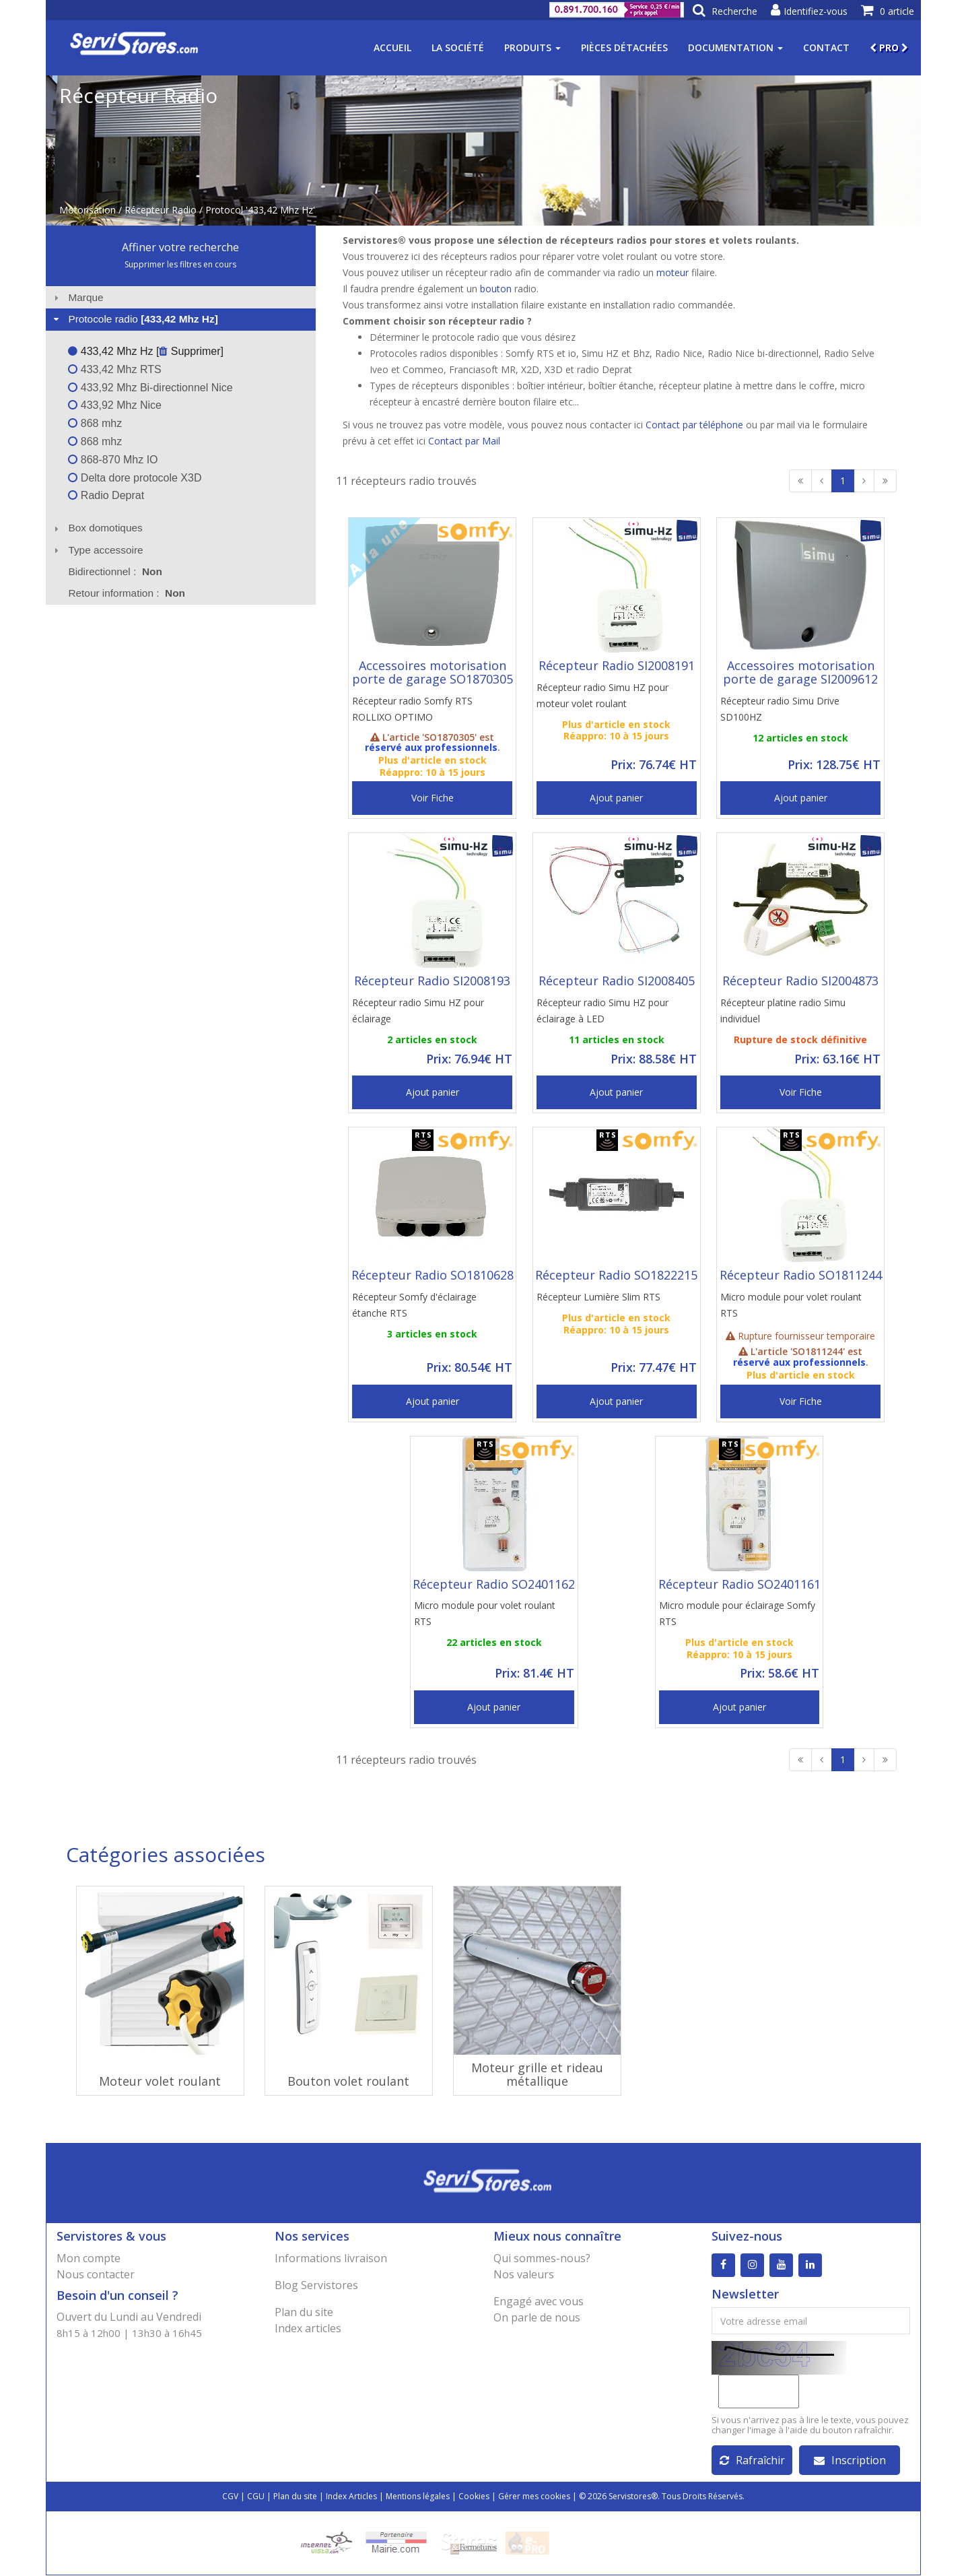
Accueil (392, 47)
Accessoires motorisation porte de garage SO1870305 (432, 672)
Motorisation (87, 209)
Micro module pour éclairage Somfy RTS (737, 1613)
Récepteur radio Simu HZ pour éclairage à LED (602, 1010)
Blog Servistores (316, 2285)
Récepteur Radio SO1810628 (432, 1275)
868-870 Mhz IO (113, 459)
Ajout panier (616, 797)
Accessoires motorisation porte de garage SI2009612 (800, 672)
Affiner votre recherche (180, 247)
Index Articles (351, 2497)
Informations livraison (331, 2258)
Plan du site (304, 2312)
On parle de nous (536, 2317)
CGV (230, 2497)
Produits (532, 47)
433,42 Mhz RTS (114, 369)
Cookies (473, 2497)
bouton (496, 288)
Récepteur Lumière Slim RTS (598, 1296)
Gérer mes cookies (534, 2497)
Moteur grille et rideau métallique (537, 2074)
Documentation (735, 47)
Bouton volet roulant (348, 2081)
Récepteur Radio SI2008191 (617, 665)
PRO (889, 47)
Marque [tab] (76, 297)
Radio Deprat (106, 495)
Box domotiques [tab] (96, 527)
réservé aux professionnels (431, 747)
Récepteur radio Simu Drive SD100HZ (779, 708)
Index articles (308, 2328)
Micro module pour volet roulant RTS (791, 1304)
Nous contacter (96, 2274)
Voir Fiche (432, 797)
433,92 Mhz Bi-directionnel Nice (150, 387)
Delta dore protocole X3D (134, 478)
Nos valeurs (523, 2274)
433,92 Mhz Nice (115, 405)
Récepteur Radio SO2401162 (494, 1584)
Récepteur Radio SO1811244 (801, 1275)
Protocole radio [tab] (134, 319)
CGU (256, 2497)
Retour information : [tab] (126, 593)
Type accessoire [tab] (96, 550)
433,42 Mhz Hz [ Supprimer (144, 351)
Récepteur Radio (161, 209)
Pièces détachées (624, 47)
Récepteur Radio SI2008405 (617, 980)
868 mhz (95, 423)
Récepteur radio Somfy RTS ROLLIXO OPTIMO (412, 708)
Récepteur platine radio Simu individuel (783, 1010)
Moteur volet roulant (160, 2081)
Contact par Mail (464, 440)
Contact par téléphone (694, 424)
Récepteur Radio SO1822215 (616, 1275)
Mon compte (88, 2258)
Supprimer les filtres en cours (180, 264)
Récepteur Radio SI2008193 (432, 980)
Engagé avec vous (538, 2301)
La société (458, 47)
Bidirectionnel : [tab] (115, 571)
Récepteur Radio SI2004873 (800, 980)
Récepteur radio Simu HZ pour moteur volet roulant (602, 695)
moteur (672, 272)
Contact (826, 47)
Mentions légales (418, 2497)
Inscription (850, 2460)
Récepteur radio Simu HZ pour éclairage (418, 1010)
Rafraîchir (752, 2460)
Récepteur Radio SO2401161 (739, 1584)
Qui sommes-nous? (541, 2258)
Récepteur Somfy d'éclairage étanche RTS (414, 1304)
